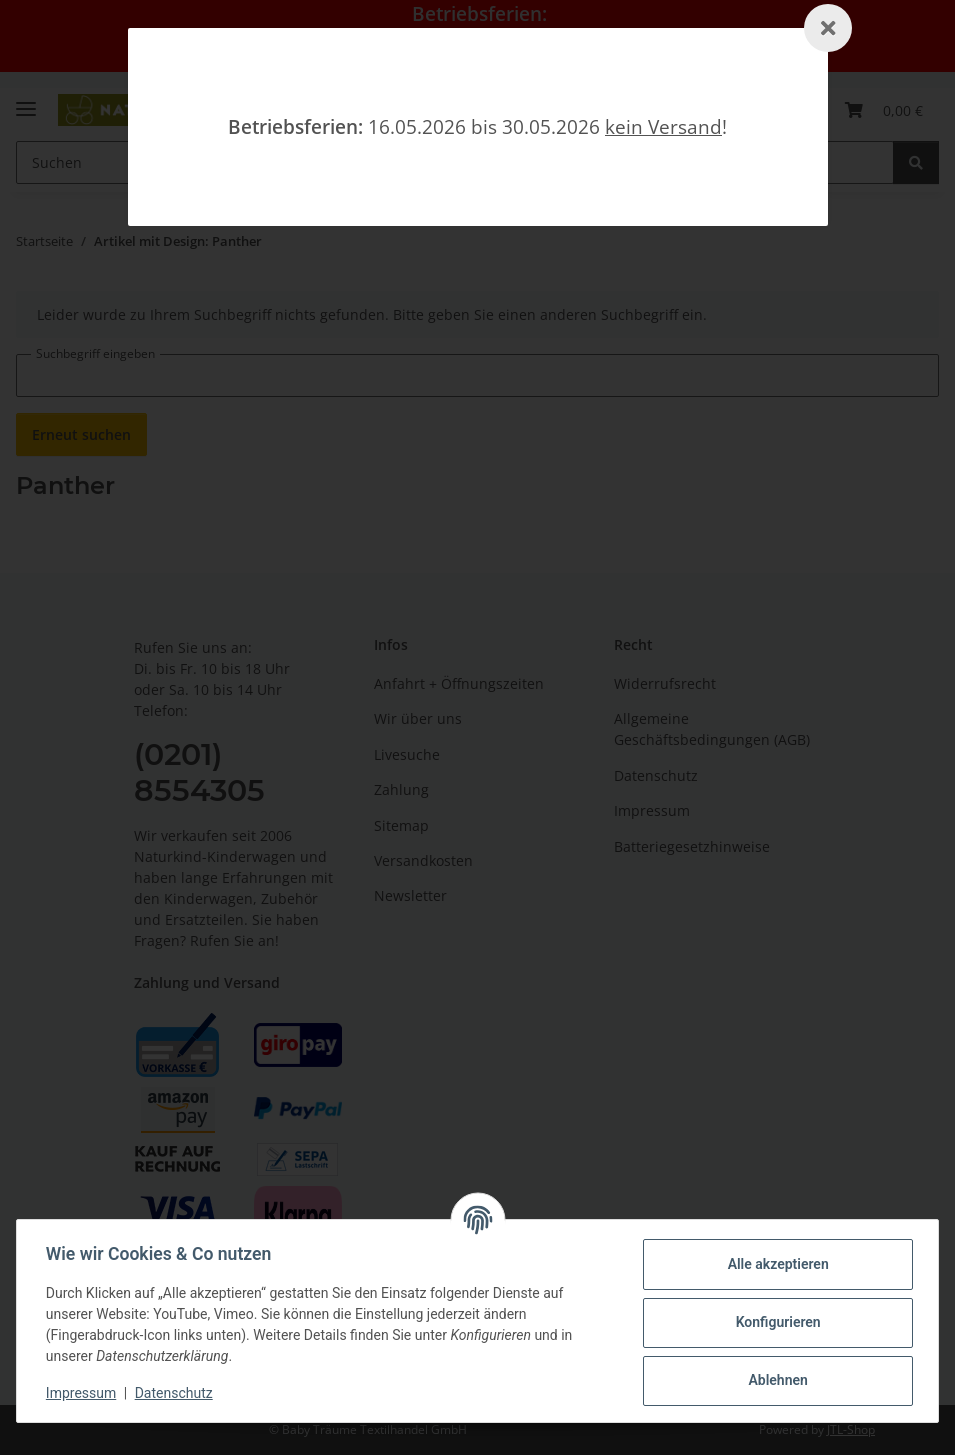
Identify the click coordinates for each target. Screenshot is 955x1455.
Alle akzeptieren (774, 1264)
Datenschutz (177, 1393)
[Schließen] (828, 28)
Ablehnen (774, 1380)
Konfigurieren (774, 1322)
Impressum (84, 1393)
